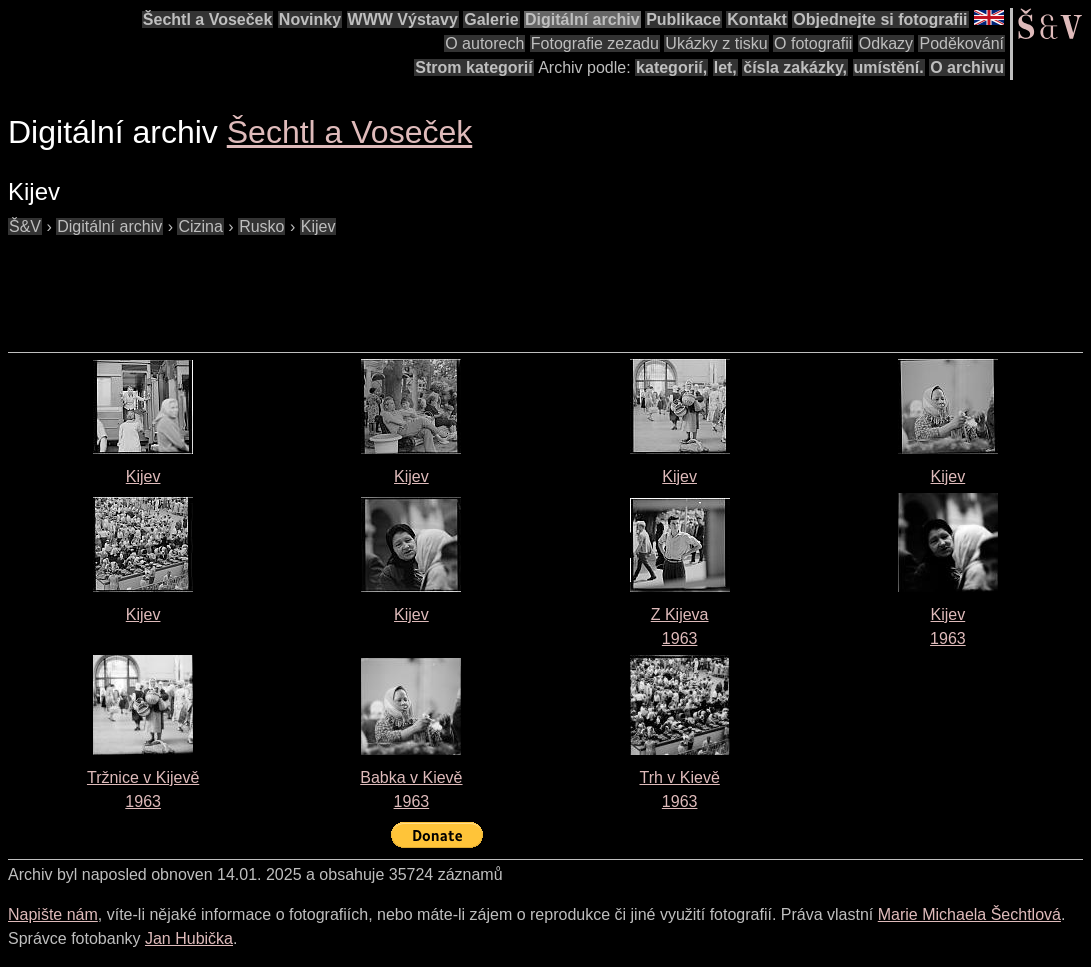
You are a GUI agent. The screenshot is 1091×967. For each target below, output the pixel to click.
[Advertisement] (372, 284)
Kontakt (757, 19)
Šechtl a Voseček (208, 19)
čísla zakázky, (795, 67)
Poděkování (961, 43)
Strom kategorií (473, 67)
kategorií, (671, 67)
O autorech (484, 43)
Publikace (683, 19)
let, (725, 67)
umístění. (889, 67)
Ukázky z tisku (716, 43)
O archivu (967, 67)
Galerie (491, 19)
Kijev (143, 476)
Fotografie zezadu (595, 43)
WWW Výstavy (403, 19)
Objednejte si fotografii (880, 19)
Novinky (310, 19)
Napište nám (53, 914)
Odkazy (886, 43)
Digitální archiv (582, 19)
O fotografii (813, 43)
